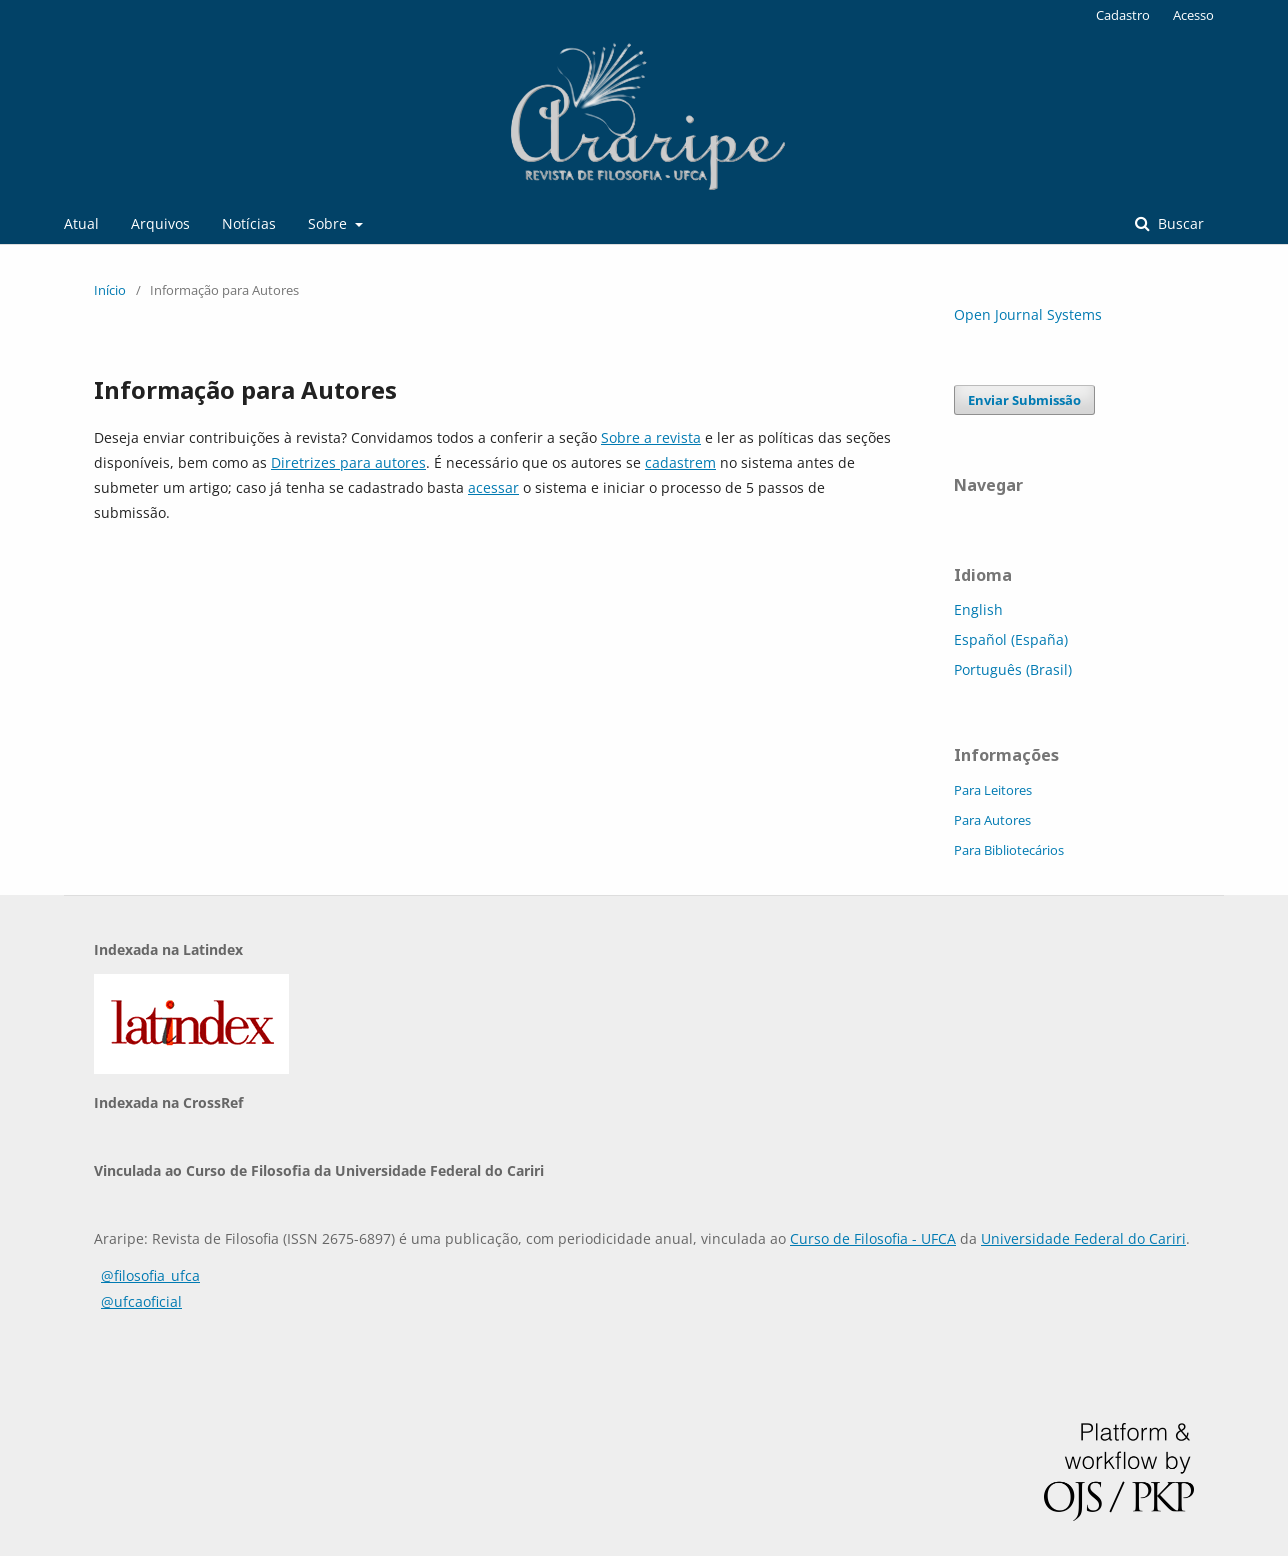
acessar (493, 487)
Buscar (1179, 223)
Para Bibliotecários (1009, 850)
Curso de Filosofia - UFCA (873, 1238)
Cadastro (1123, 15)
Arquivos (160, 223)
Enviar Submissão (1024, 400)
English (978, 609)
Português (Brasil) (1013, 669)
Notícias (249, 223)
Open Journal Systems (1028, 314)
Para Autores (992, 820)
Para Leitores (993, 790)
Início (110, 290)
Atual (81, 223)
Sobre (329, 223)
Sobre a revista (651, 437)
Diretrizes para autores (348, 462)
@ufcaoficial (141, 1301)
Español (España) (1011, 639)
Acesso (1193, 15)
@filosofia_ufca (150, 1275)
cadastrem (680, 462)
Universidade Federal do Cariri (1083, 1238)
